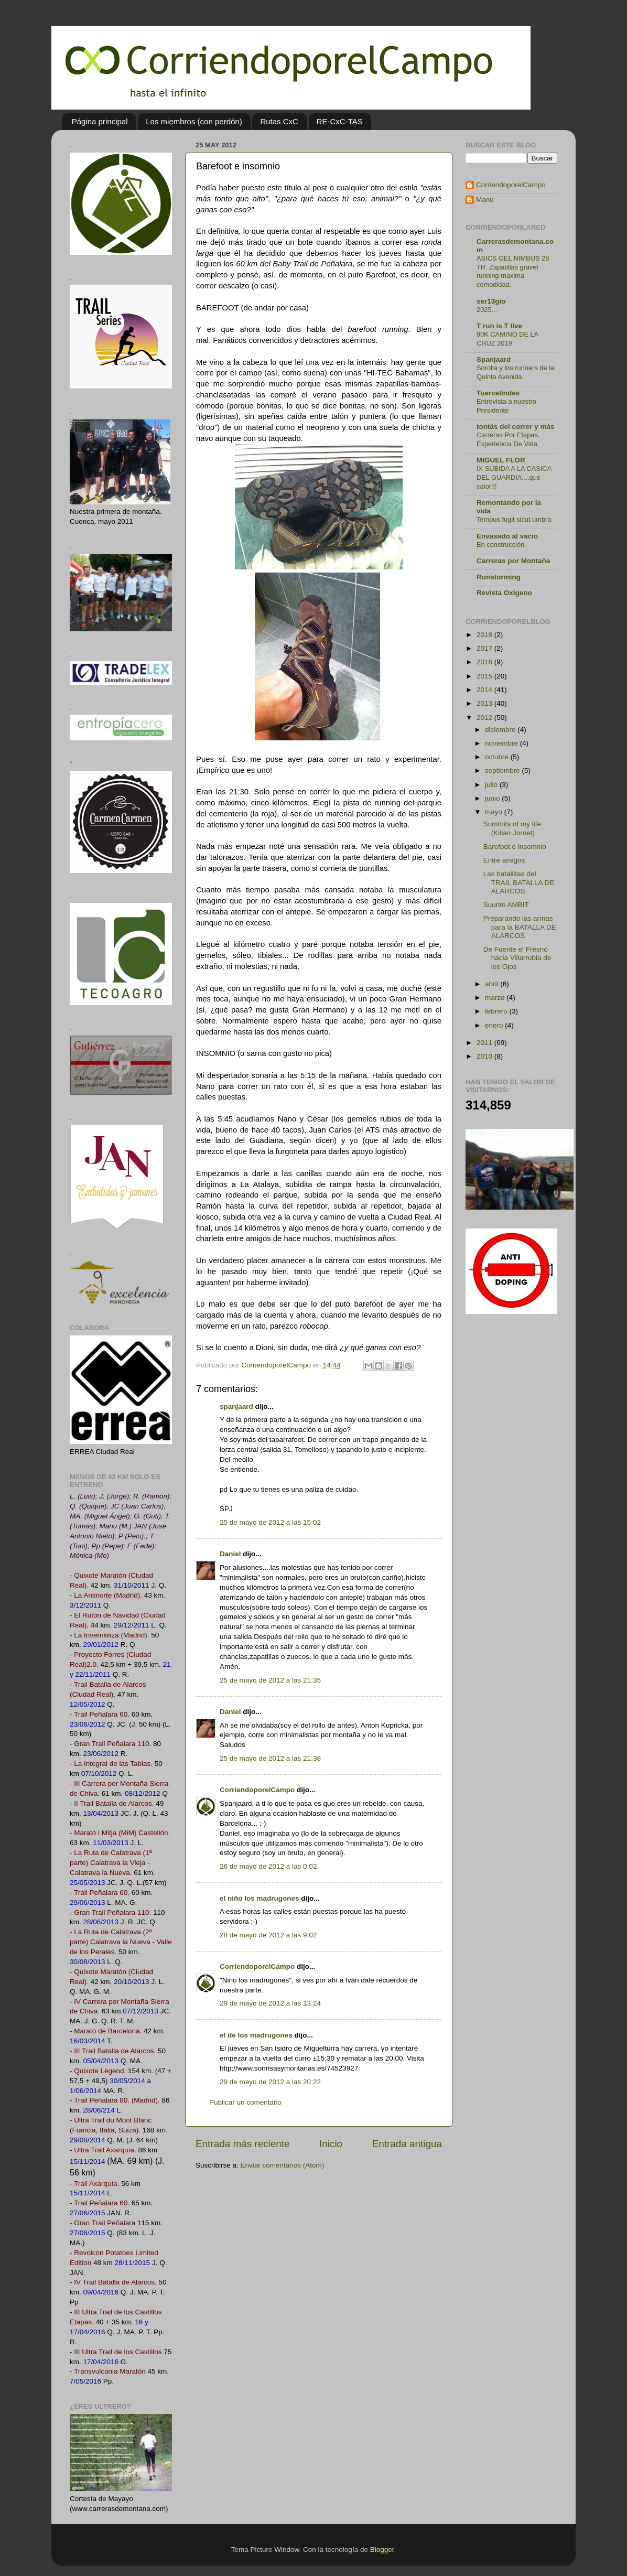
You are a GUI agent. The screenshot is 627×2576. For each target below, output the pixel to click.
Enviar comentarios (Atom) (283, 2165)
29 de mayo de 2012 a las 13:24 (270, 2003)
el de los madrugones (256, 2035)
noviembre (502, 743)
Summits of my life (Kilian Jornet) (512, 828)
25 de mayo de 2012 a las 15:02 (270, 1522)
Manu (485, 199)
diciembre (501, 730)
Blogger (382, 2549)
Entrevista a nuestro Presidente (506, 405)
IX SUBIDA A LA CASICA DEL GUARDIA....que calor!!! (514, 477)
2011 (485, 1043)
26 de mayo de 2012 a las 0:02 (268, 1866)
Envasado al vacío (507, 536)
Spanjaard (494, 359)
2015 (485, 676)
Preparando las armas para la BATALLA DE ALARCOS (519, 926)
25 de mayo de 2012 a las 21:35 (270, 1680)
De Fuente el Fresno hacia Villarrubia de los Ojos (517, 957)
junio (493, 798)
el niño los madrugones (259, 1898)
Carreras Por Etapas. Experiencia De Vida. (508, 439)
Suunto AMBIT (506, 905)
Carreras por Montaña (513, 561)
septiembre (503, 770)
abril (492, 984)
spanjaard (236, 1406)
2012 (485, 717)
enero (495, 1025)
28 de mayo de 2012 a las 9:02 (268, 1935)
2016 (485, 662)
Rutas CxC (279, 121)
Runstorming (499, 577)
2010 (485, 1056)
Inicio (330, 2143)
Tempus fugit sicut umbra (514, 519)
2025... (487, 310)
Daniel (230, 1554)
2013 (485, 703)
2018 (485, 635)
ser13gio (491, 301)
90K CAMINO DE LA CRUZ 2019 (507, 338)
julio (492, 785)
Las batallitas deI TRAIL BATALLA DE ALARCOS (519, 882)
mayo (494, 812)
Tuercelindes (498, 393)
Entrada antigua (407, 2143)
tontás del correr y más (516, 426)
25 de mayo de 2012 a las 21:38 (270, 1758)
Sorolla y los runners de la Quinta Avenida (515, 372)
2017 (485, 648)
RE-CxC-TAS (340, 121)
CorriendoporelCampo (257, 1790)
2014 (485, 690)
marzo (495, 997)
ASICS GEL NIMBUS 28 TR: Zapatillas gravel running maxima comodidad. (513, 271)
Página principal (100, 121)
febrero (497, 1011)
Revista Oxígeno (504, 593)
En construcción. (501, 544)
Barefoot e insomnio (514, 846)
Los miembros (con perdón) (194, 121)
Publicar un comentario (245, 2102)
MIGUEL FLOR (501, 460)
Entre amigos (504, 860)
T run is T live (499, 326)
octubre (498, 757)
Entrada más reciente (243, 2143)
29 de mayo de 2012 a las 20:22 (270, 2082)
